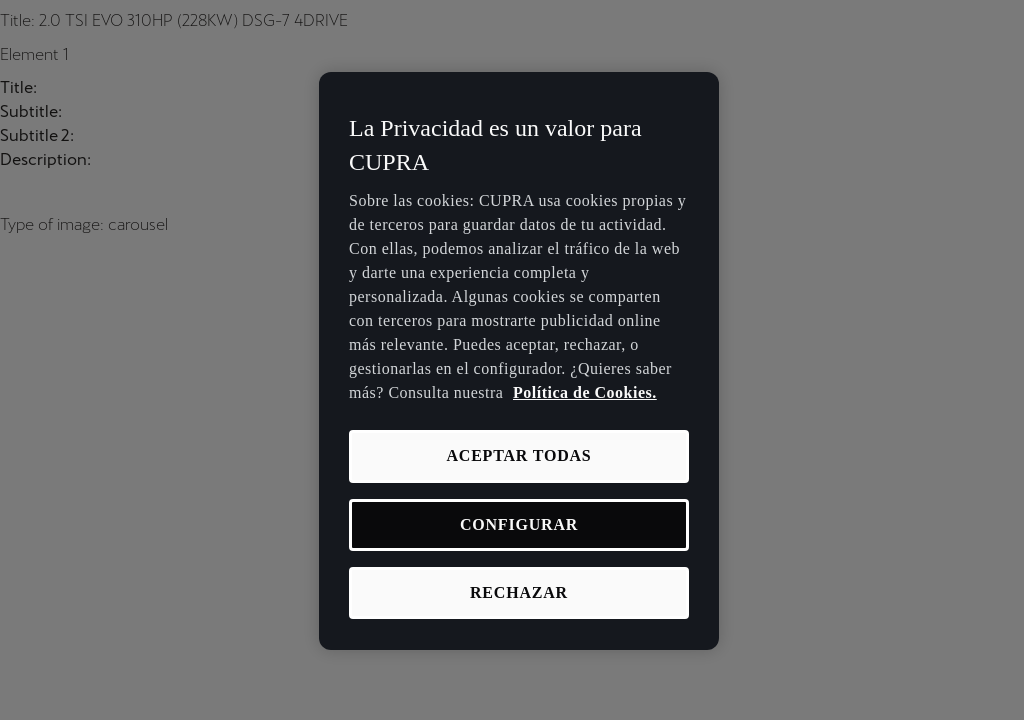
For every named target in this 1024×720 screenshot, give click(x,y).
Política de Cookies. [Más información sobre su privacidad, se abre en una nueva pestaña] (585, 392)
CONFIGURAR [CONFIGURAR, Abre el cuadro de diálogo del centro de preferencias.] (519, 524)
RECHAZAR (519, 592)
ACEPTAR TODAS (518, 455)
